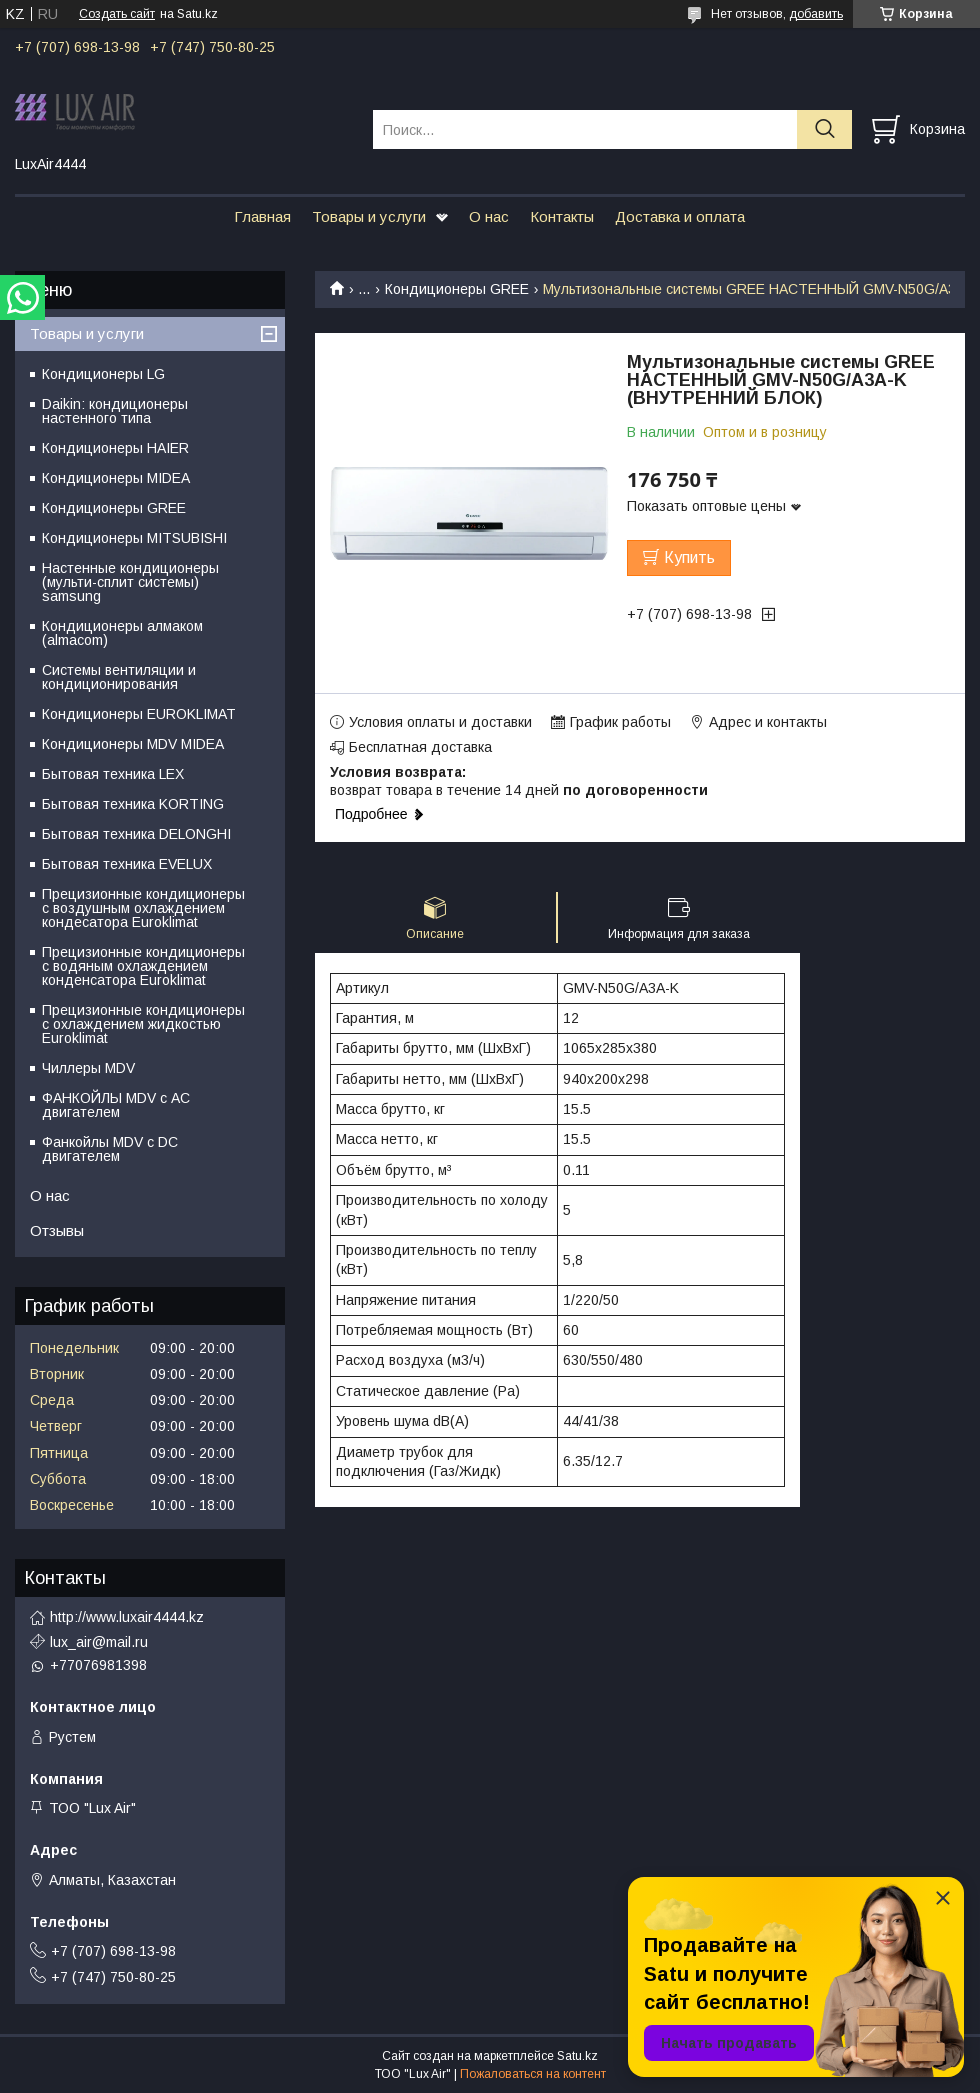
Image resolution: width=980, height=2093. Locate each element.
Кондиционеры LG (103, 374)
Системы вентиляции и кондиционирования (119, 677)
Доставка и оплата (680, 216)
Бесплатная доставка (420, 747)
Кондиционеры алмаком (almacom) (122, 633)
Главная (262, 216)
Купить (689, 557)
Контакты (562, 216)
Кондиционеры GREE (457, 289)
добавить (816, 14)
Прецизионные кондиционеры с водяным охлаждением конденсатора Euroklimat (143, 966)
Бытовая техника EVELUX (127, 864)
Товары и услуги (369, 216)
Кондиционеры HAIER (115, 448)
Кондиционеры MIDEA (116, 478)
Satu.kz (577, 2056)
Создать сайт (117, 14)
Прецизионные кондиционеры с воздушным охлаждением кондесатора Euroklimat (143, 908)
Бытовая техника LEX (113, 774)
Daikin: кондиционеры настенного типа (115, 411)
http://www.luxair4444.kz (127, 1617)
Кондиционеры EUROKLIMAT (139, 714)
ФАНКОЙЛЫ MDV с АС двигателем (116, 1105)
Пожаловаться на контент (533, 2074)
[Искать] (824, 129)
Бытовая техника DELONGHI (136, 834)
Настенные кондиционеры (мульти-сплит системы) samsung (130, 582)
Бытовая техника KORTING (133, 804)
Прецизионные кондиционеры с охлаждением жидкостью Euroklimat (143, 1024)
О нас (489, 216)
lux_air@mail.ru (99, 1642)
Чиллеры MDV (88, 1068)
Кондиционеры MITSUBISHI (134, 538)
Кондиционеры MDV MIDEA (133, 744)
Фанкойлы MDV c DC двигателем (110, 1149)
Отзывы (57, 1230)
